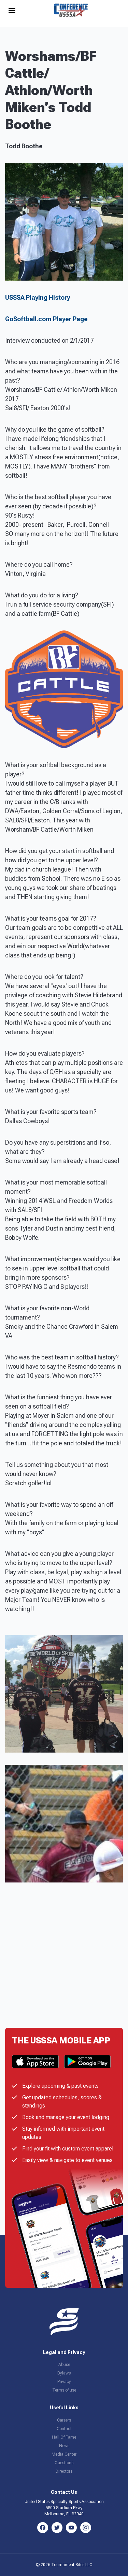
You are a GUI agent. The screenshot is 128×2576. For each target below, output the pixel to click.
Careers (64, 2420)
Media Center (64, 2454)
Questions (64, 2462)
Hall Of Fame (64, 2437)
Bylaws (64, 2373)
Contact (64, 2428)
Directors (64, 2471)
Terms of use (64, 2390)
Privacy (64, 2381)
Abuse (64, 2364)
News (64, 2445)
